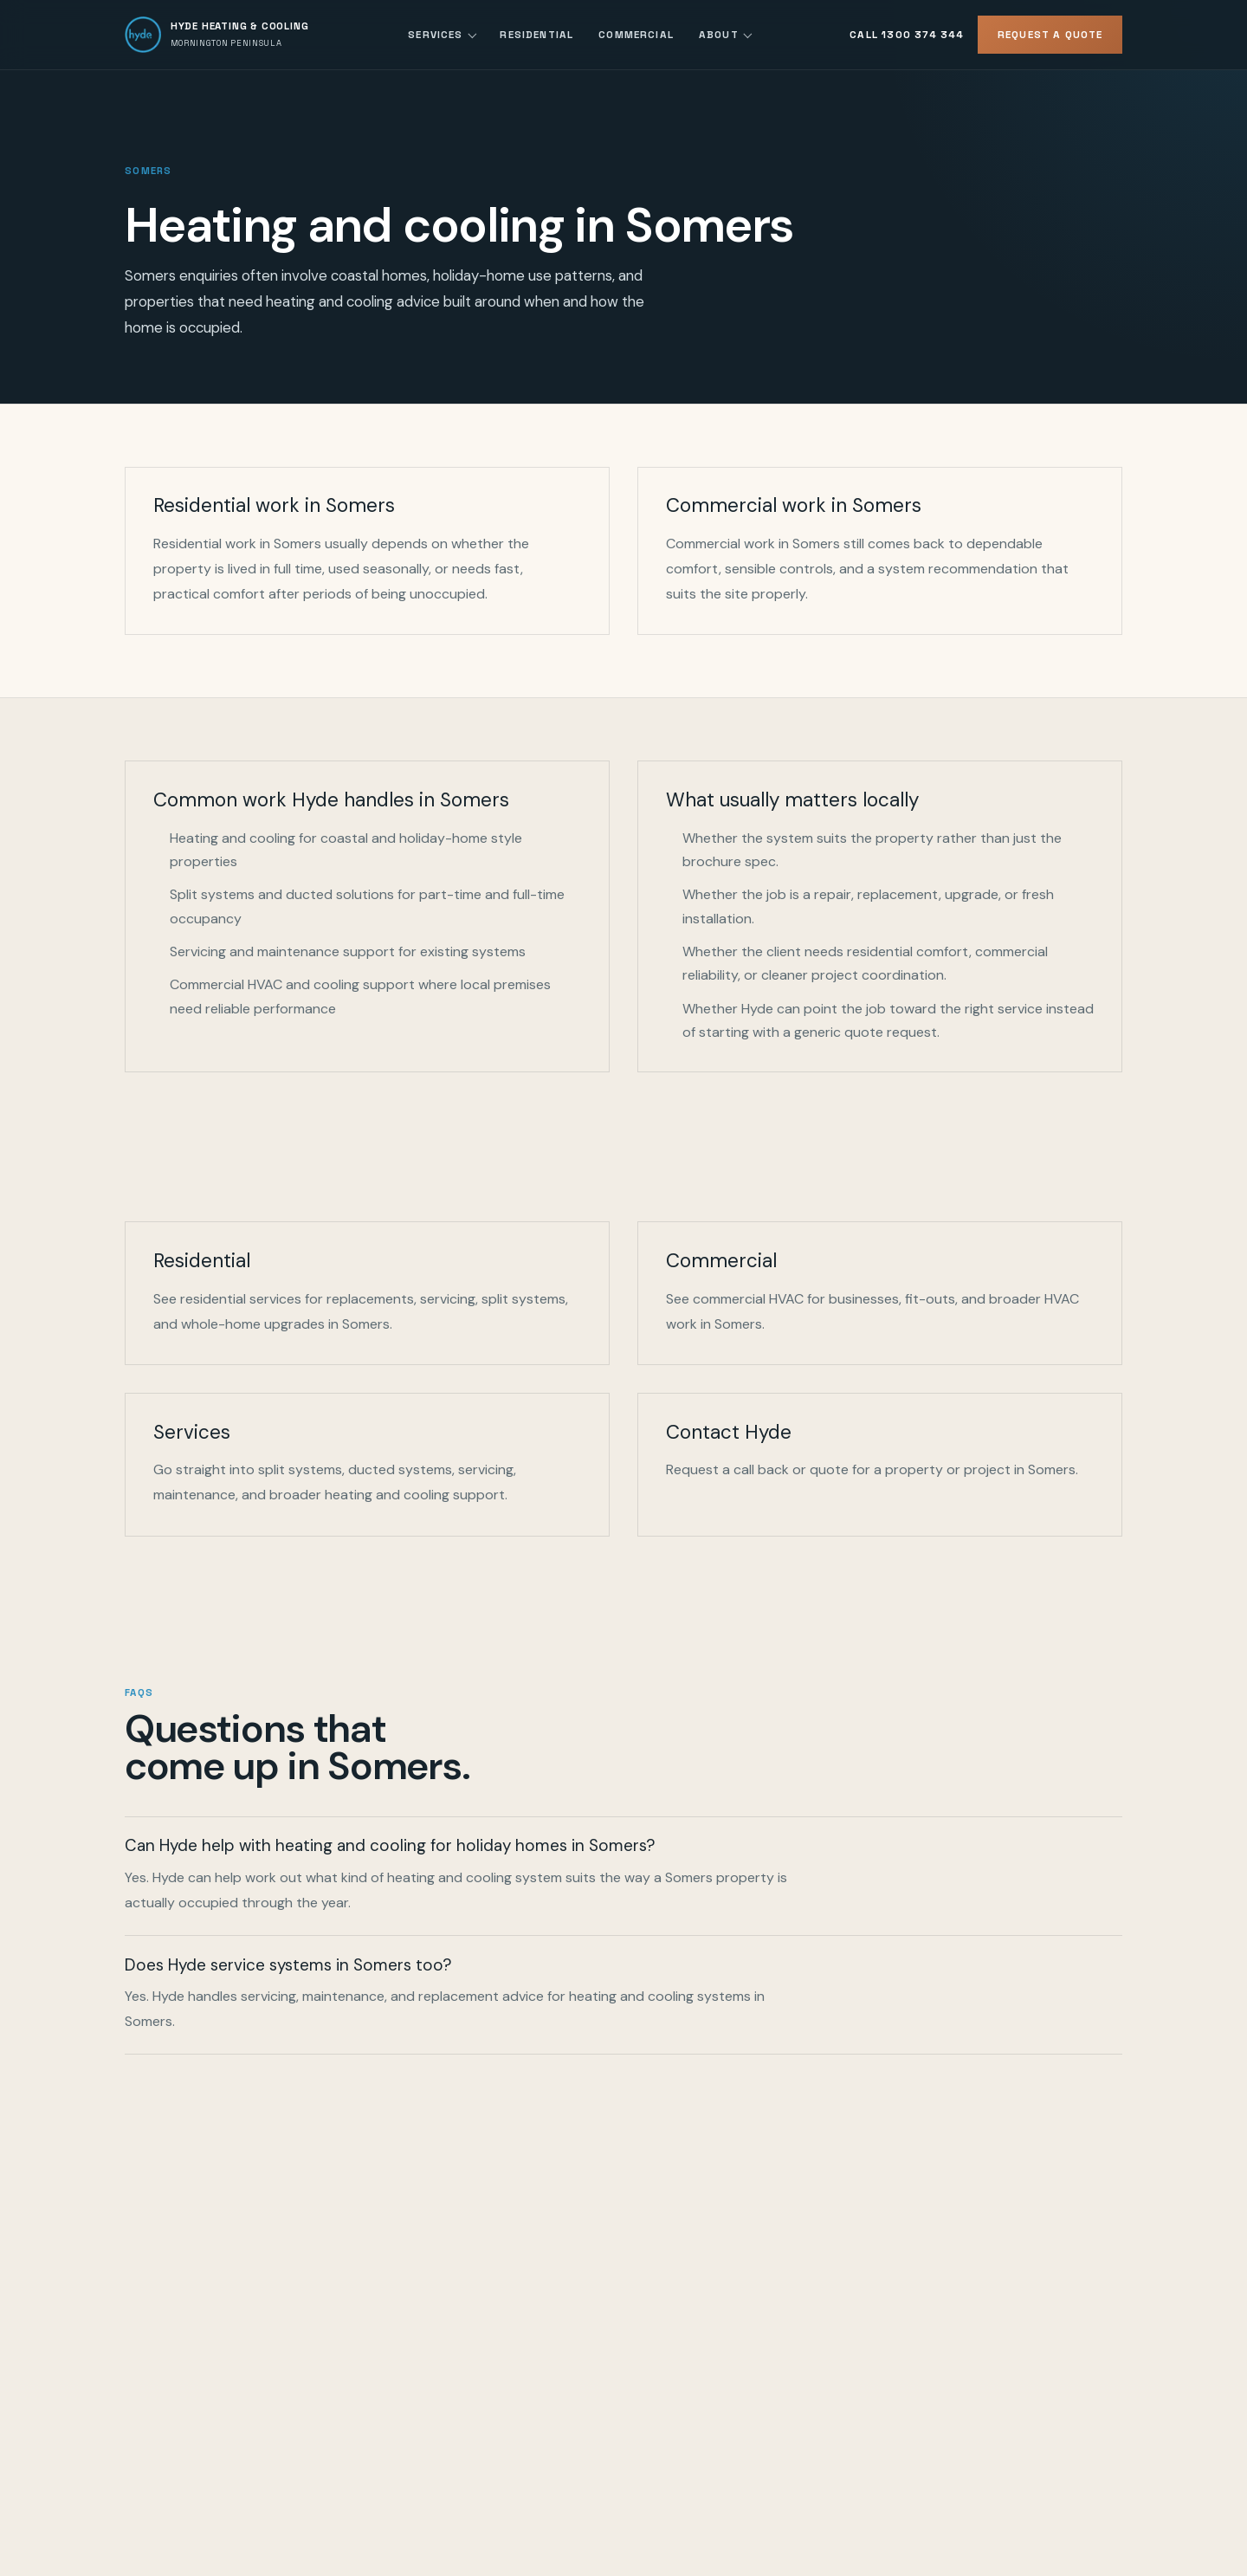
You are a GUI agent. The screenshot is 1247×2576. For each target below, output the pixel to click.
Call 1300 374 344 (907, 34)
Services (435, 34)
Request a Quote (1050, 34)
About (719, 34)
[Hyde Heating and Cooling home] (217, 34)
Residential (536, 34)
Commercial (636, 34)
